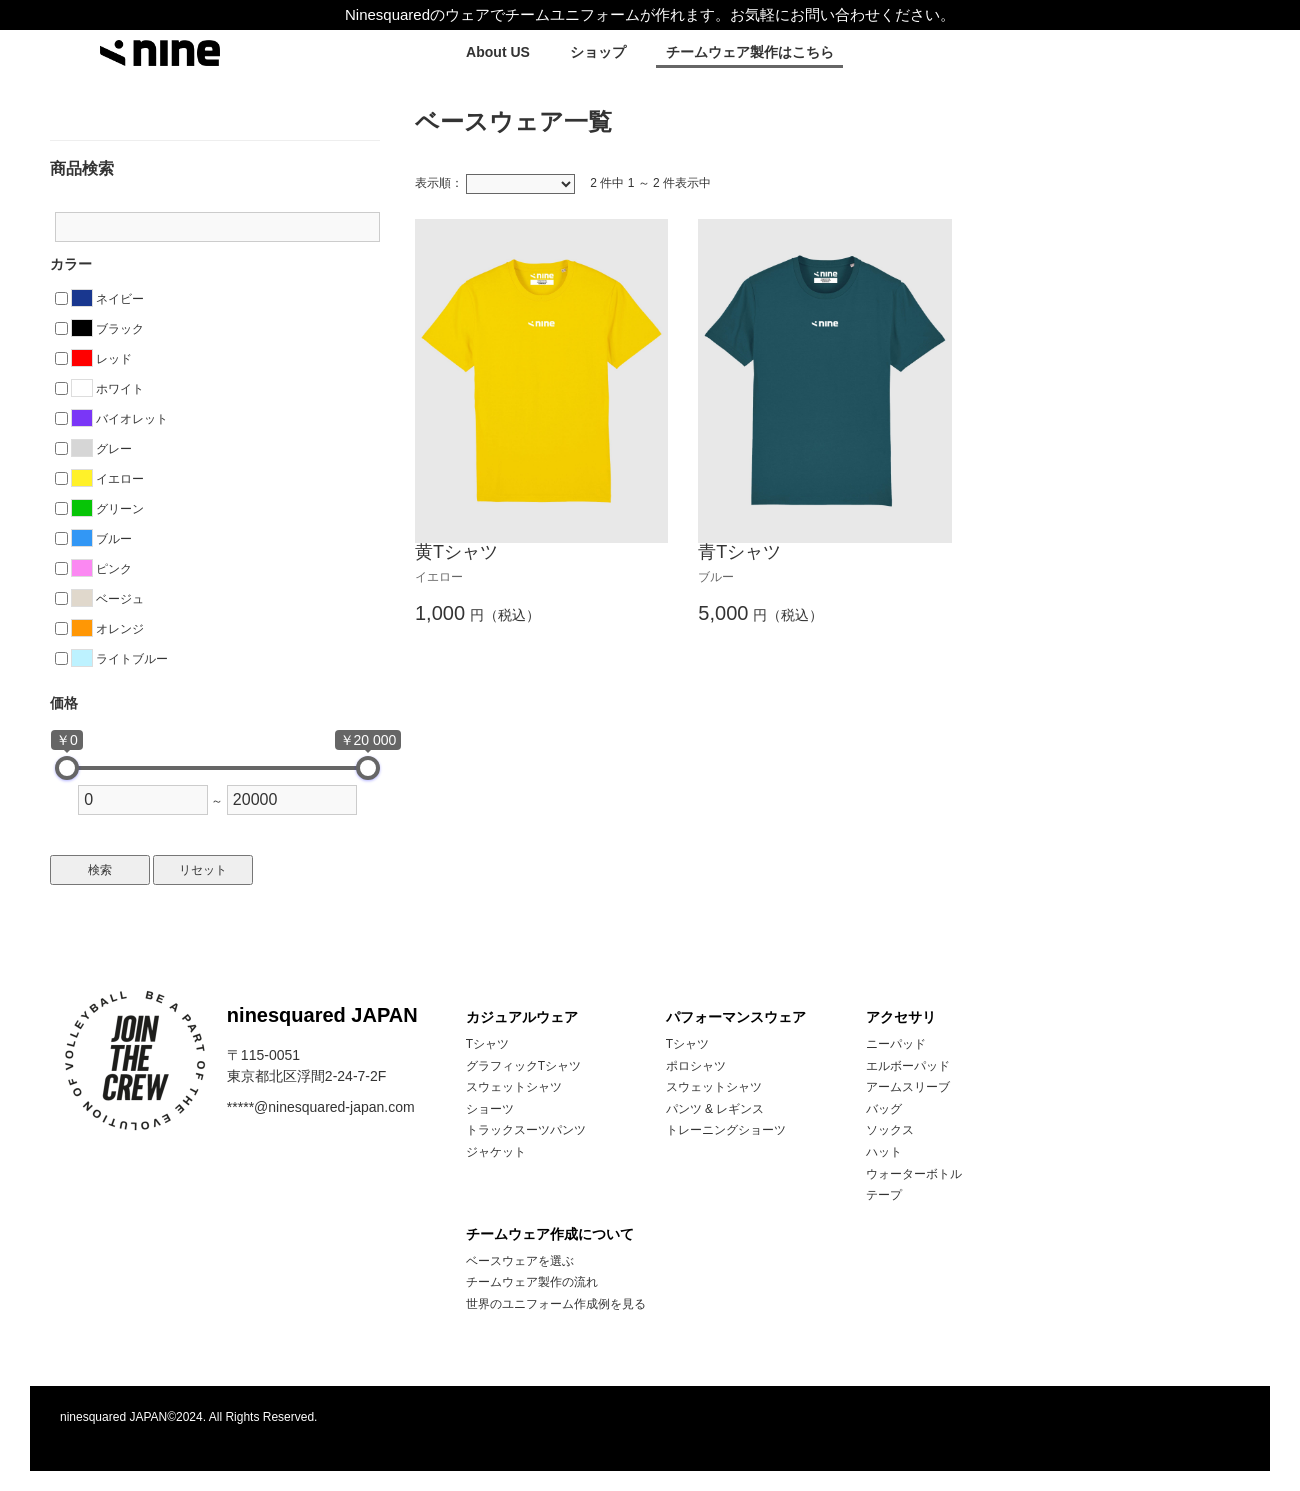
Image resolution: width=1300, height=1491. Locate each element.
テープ (884, 1195)
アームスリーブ (908, 1087)
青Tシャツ (739, 552)
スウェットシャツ (514, 1087)
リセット (203, 870)
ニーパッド (896, 1044)
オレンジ (107, 629)
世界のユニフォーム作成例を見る (556, 1304)
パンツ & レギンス (715, 1109)
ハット (884, 1152)
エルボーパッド (908, 1066)
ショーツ (490, 1109)
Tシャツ (487, 1044)
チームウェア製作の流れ (532, 1282)
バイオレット (119, 419)
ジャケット (496, 1152)
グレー (101, 449)
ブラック (107, 329)
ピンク (101, 569)
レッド (101, 359)
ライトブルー (119, 659)
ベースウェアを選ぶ (520, 1261)
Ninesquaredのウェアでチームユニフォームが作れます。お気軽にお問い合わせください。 (650, 14)
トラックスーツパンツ (526, 1130)
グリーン (107, 509)
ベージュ (107, 599)
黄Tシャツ (456, 552)
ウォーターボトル (914, 1174)
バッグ (884, 1109)
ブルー (101, 539)
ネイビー (107, 299)
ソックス (890, 1130)
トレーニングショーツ (726, 1130)
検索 (100, 870)
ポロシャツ (696, 1066)
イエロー (107, 479)
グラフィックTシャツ (523, 1066)
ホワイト (107, 389)
